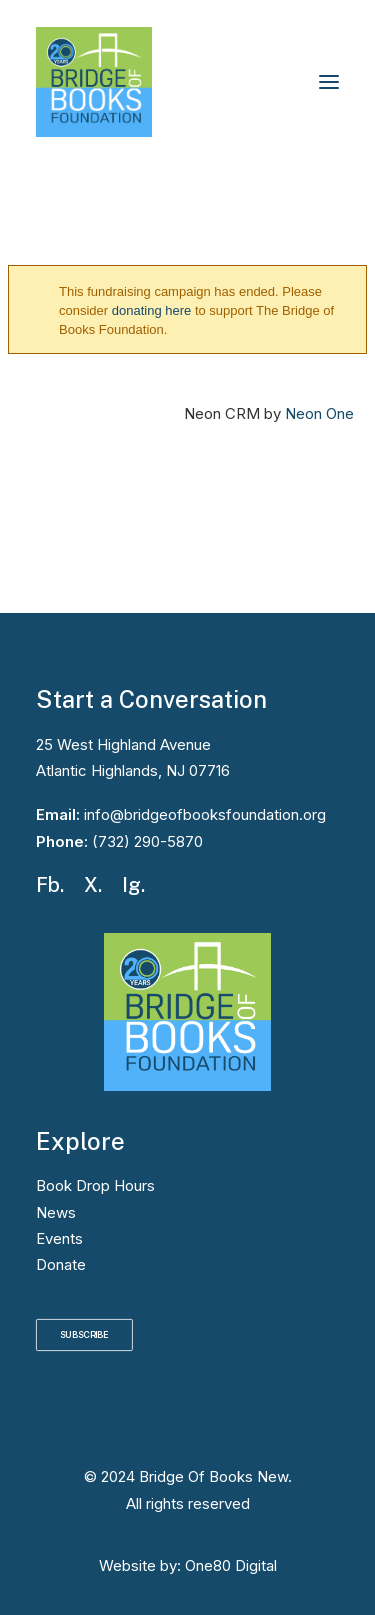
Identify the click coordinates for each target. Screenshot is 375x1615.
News (56, 1212)
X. (93, 885)
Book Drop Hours (95, 1185)
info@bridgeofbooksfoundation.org (203, 814)
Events (59, 1238)
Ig (131, 885)
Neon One (319, 413)
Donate (61, 1264)
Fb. (50, 885)
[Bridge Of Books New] (94, 82)
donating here (152, 310)
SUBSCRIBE (84, 1335)
